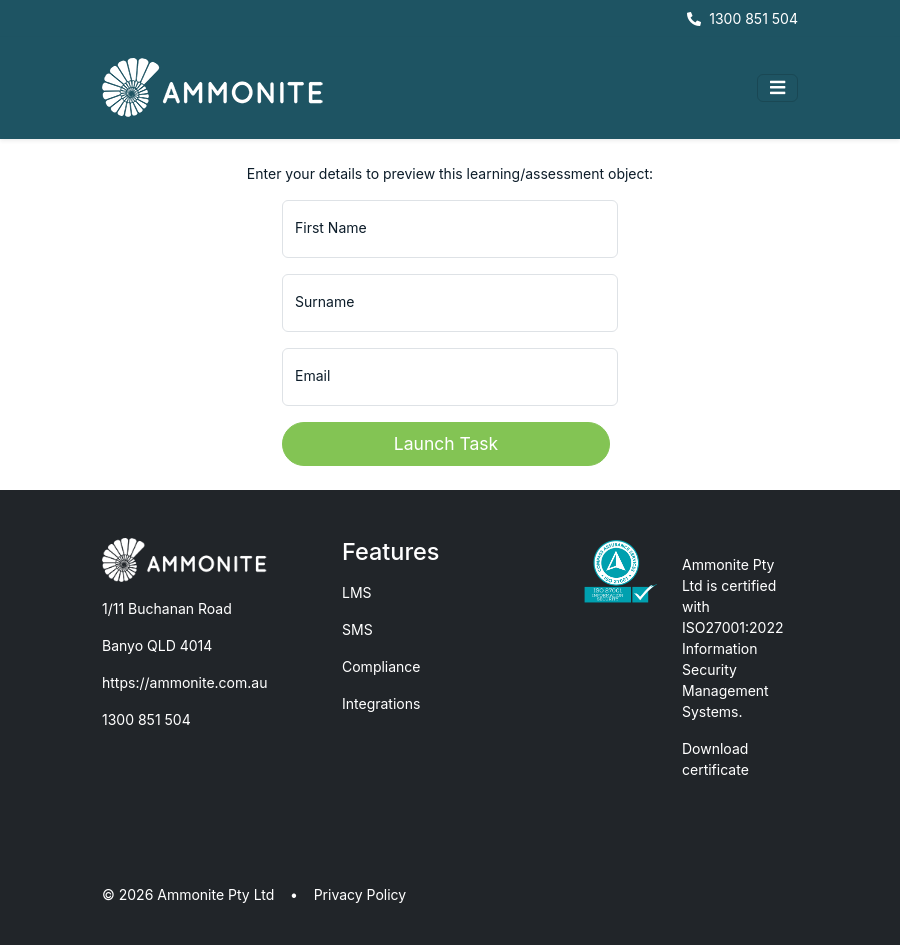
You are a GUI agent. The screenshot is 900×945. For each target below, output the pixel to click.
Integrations (381, 703)
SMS (357, 629)
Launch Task (446, 443)
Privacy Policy (360, 894)
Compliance (381, 666)
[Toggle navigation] (777, 88)
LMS (357, 592)
